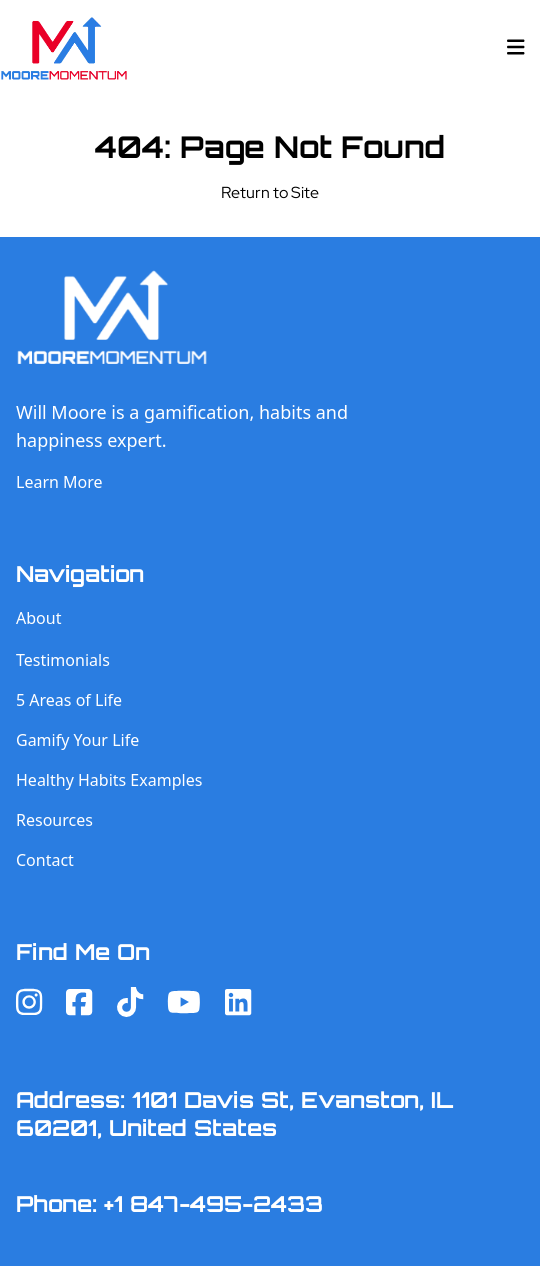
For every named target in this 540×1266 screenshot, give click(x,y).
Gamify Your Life (77, 740)
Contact (45, 860)
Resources (54, 820)
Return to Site (270, 192)
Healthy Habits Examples (109, 780)
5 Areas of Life (69, 700)
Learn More (59, 482)
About (38, 618)
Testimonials (63, 660)
